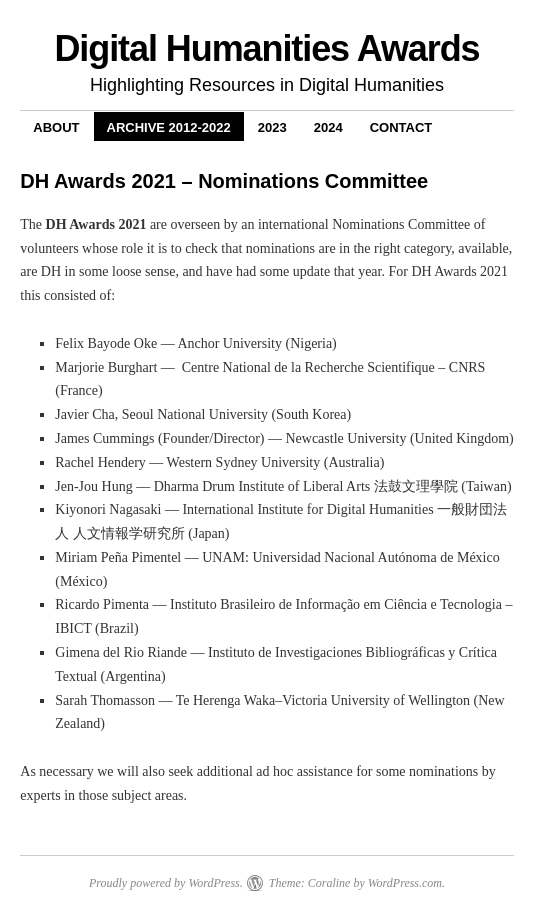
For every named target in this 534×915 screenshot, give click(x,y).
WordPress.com (405, 883)
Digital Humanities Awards (266, 48)
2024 (328, 127)
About (56, 127)
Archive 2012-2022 (169, 127)
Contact (401, 127)
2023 (272, 127)
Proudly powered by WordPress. (166, 883)
